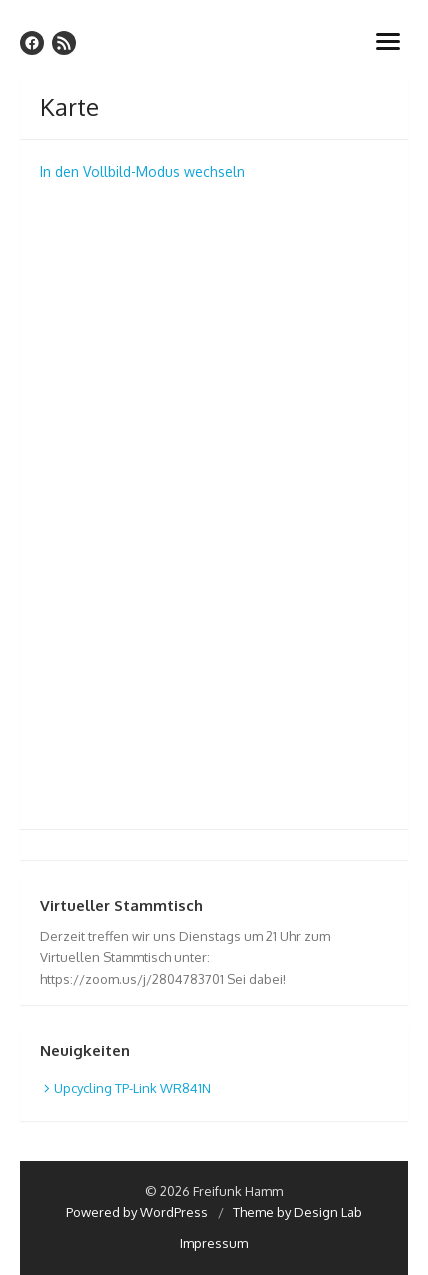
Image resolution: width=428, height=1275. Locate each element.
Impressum (214, 1243)
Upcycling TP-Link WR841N (132, 1088)
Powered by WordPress (137, 1212)
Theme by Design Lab (297, 1212)
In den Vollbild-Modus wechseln (142, 171)
